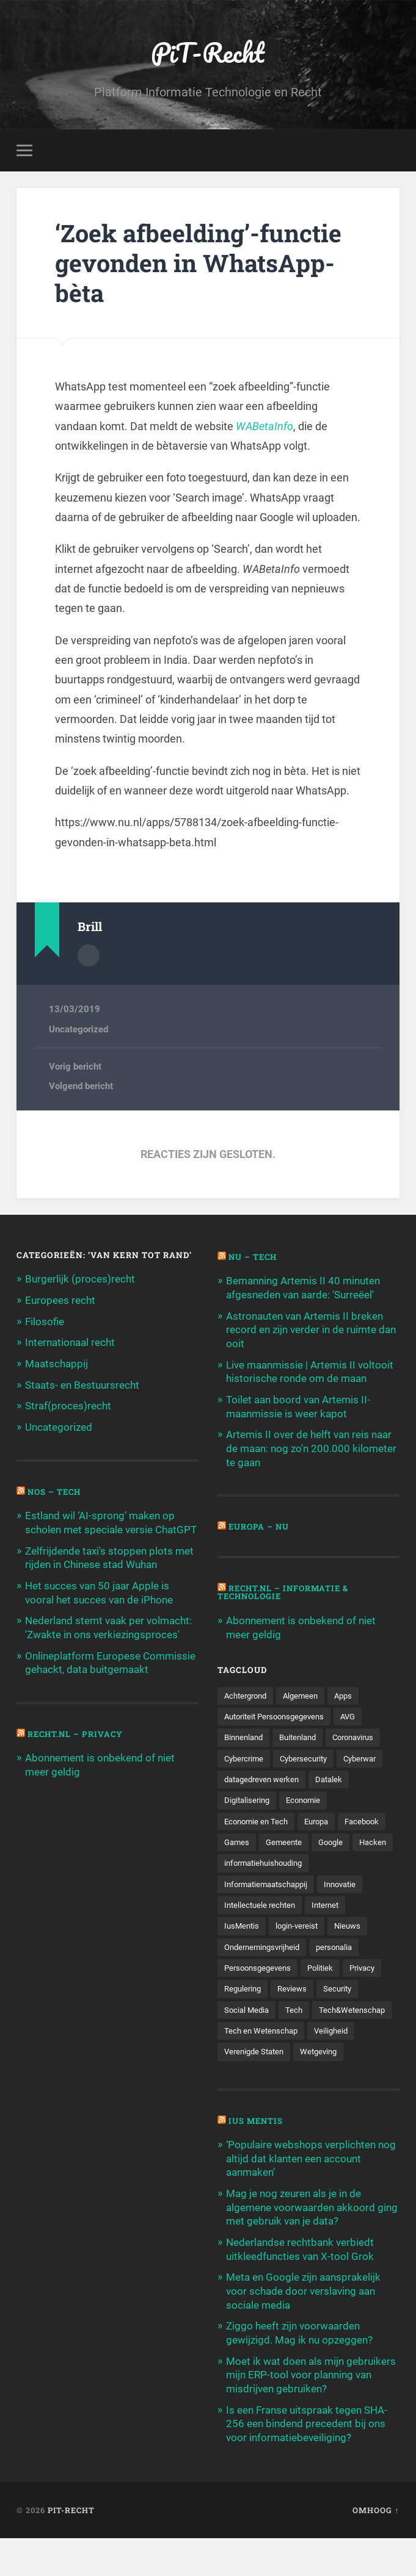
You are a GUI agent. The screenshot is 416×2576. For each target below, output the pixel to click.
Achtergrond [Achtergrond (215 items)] (248, 1692)
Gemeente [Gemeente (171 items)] (340, 1839)
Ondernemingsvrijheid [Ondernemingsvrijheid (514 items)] (265, 1967)
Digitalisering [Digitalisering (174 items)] (248, 1797)
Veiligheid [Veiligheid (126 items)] (242, 2073)
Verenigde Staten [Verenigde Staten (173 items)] (309, 2073)
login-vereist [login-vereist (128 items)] (301, 1946)
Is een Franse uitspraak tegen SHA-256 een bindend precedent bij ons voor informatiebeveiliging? (306, 2461)
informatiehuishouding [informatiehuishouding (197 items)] (267, 1882)
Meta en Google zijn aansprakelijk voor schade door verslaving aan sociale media (303, 2331)
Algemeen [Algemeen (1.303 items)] (307, 1692)
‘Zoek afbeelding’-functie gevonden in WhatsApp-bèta (201, 263)
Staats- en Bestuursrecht (82, 1384)
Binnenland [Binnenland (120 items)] (245, 1734)
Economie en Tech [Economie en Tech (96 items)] (258, 1819)
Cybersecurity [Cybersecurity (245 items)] (309, 1755)
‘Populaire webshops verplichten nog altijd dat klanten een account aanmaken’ (311, 2200)
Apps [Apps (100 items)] (352, 1692)
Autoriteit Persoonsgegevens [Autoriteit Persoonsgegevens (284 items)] (279, 1713)
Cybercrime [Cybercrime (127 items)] (245, 1755)
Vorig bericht (75, 1066)
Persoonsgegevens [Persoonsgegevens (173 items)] (260, 1988)
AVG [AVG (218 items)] (358, 1713)
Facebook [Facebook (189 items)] (242, 1839)
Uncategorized (78, 1028)
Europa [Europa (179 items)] (322, 1819)
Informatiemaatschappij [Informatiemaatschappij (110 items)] (270, 1904)
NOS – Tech (55, 1489)
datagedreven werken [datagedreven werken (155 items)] (265, 1776)
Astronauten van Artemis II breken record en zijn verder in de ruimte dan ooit (311, 1328)
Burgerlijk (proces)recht (80, 1279)
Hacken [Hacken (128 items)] (282, 1861)
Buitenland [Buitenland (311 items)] (303, 1734)
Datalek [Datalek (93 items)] (337, 1776)
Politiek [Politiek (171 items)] (326, 1988)
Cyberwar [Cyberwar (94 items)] (370, 1755)
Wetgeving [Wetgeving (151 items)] (244, 2094)
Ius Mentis (256, 2162)
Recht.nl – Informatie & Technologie (285, 1589)
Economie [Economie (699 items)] (308, 1797)
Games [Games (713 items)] (291, 1839)
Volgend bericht (81, 1086)
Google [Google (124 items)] (237, 1861)
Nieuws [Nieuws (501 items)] (354, 1946)
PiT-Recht (208, 52)
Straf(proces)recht (68, 1404)
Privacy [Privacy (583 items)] (371, 1988)
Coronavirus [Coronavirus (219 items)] (364, 1734)
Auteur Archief (89, 955)
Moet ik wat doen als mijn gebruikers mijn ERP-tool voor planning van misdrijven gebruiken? (311, 2413)
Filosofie (44, 1321)
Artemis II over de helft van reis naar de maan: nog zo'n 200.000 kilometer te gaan (311, 1446)
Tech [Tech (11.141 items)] (297, 2030)
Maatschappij (56, 1362)
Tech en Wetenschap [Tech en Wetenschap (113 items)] (350, 2051)
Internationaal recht (70, 1342)
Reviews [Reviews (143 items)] (296, 2009)
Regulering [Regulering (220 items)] (244, 2009)
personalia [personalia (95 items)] (343, 1967)
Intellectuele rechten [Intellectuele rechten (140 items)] (262, 1924)
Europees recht (60, 1300)
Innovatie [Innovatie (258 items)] (350, 1904)
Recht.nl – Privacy (76, 1729)
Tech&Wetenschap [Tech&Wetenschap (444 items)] (259, 2051)
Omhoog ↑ (375, 2547)
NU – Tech (253, 1256)
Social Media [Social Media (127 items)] (248, 2030)
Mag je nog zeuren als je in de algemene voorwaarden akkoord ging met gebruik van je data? (312, 2248)
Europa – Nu (259, 1523)
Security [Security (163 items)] (344, 2009)
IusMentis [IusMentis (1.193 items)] (242, 1946)
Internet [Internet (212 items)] (331, 1924)
